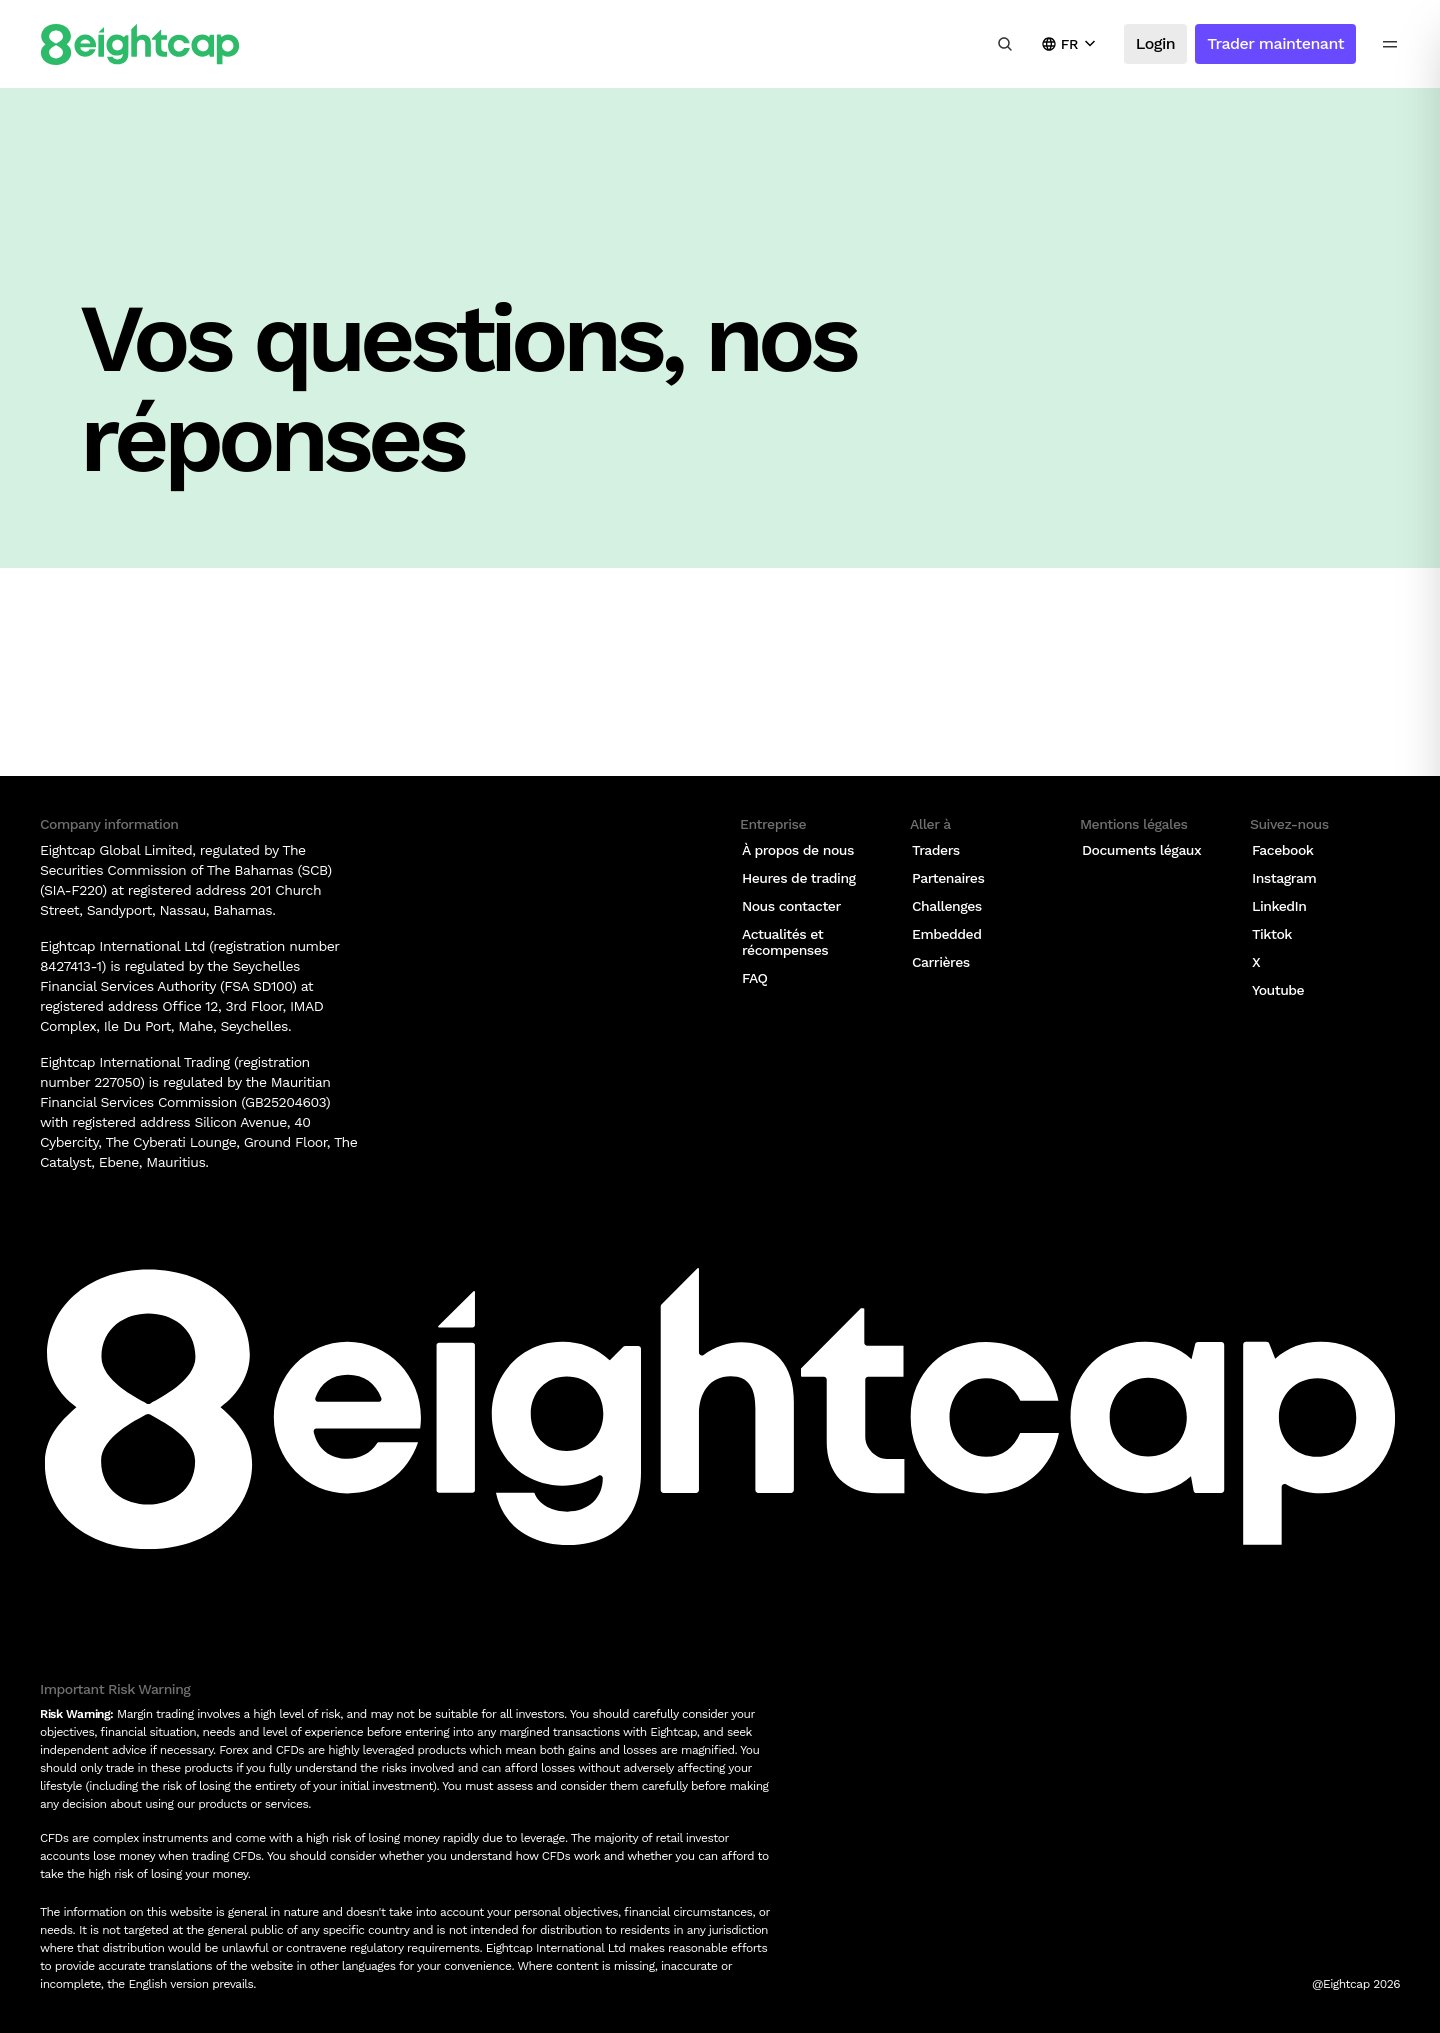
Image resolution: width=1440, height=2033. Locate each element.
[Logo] (140, 44)
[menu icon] (1390, 44)
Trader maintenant (1275, 43)
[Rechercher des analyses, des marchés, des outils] (1005, 44)
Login (1155, 43)
